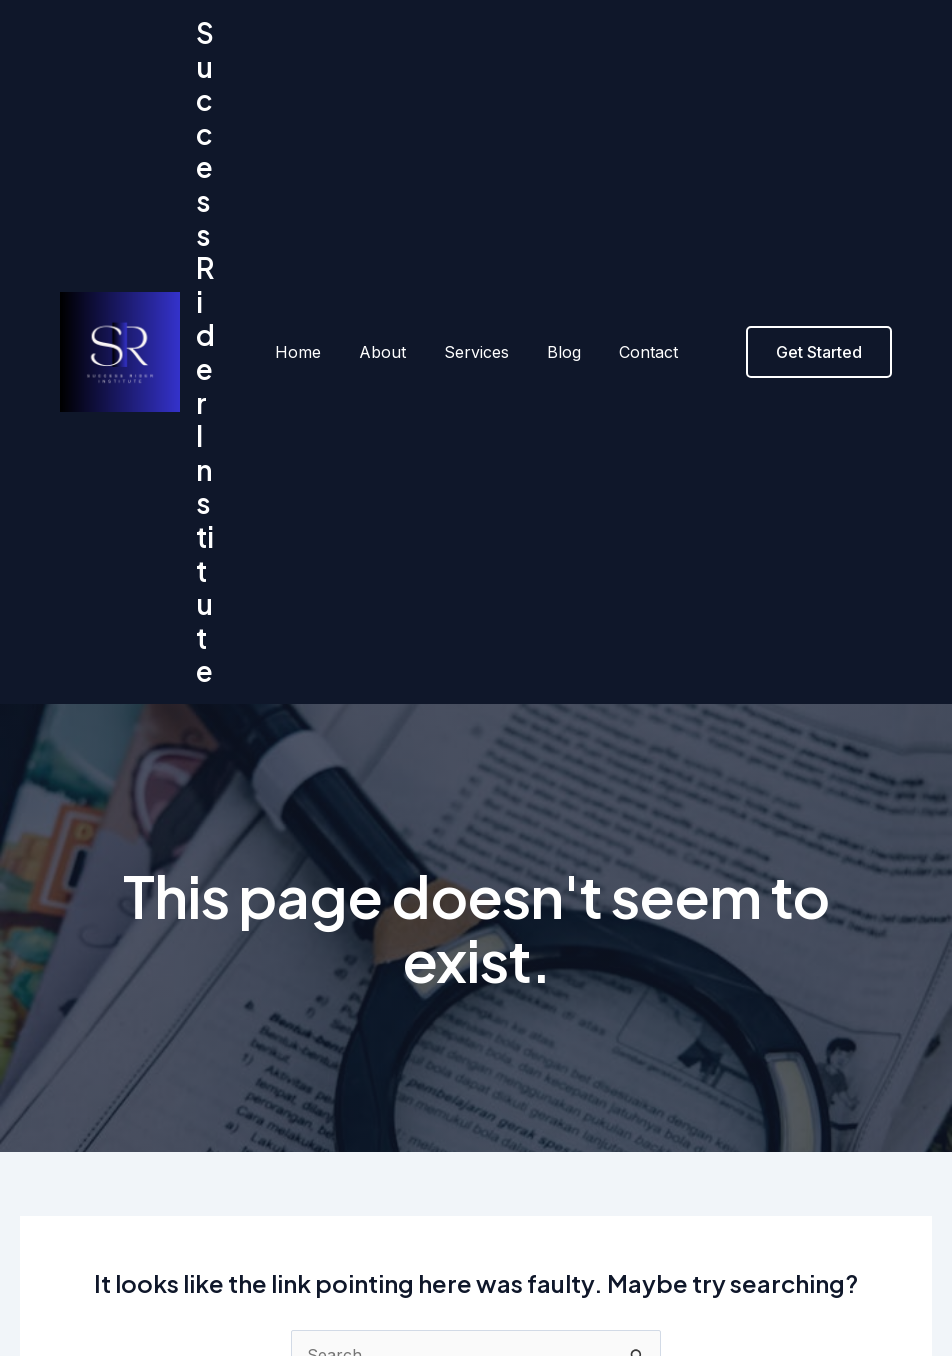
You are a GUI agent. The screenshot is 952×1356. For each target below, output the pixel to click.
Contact (636, 201)
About (388, 201)
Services (476, 201)
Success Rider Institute (213, 200)
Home (310, 201)
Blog (558, 201)
